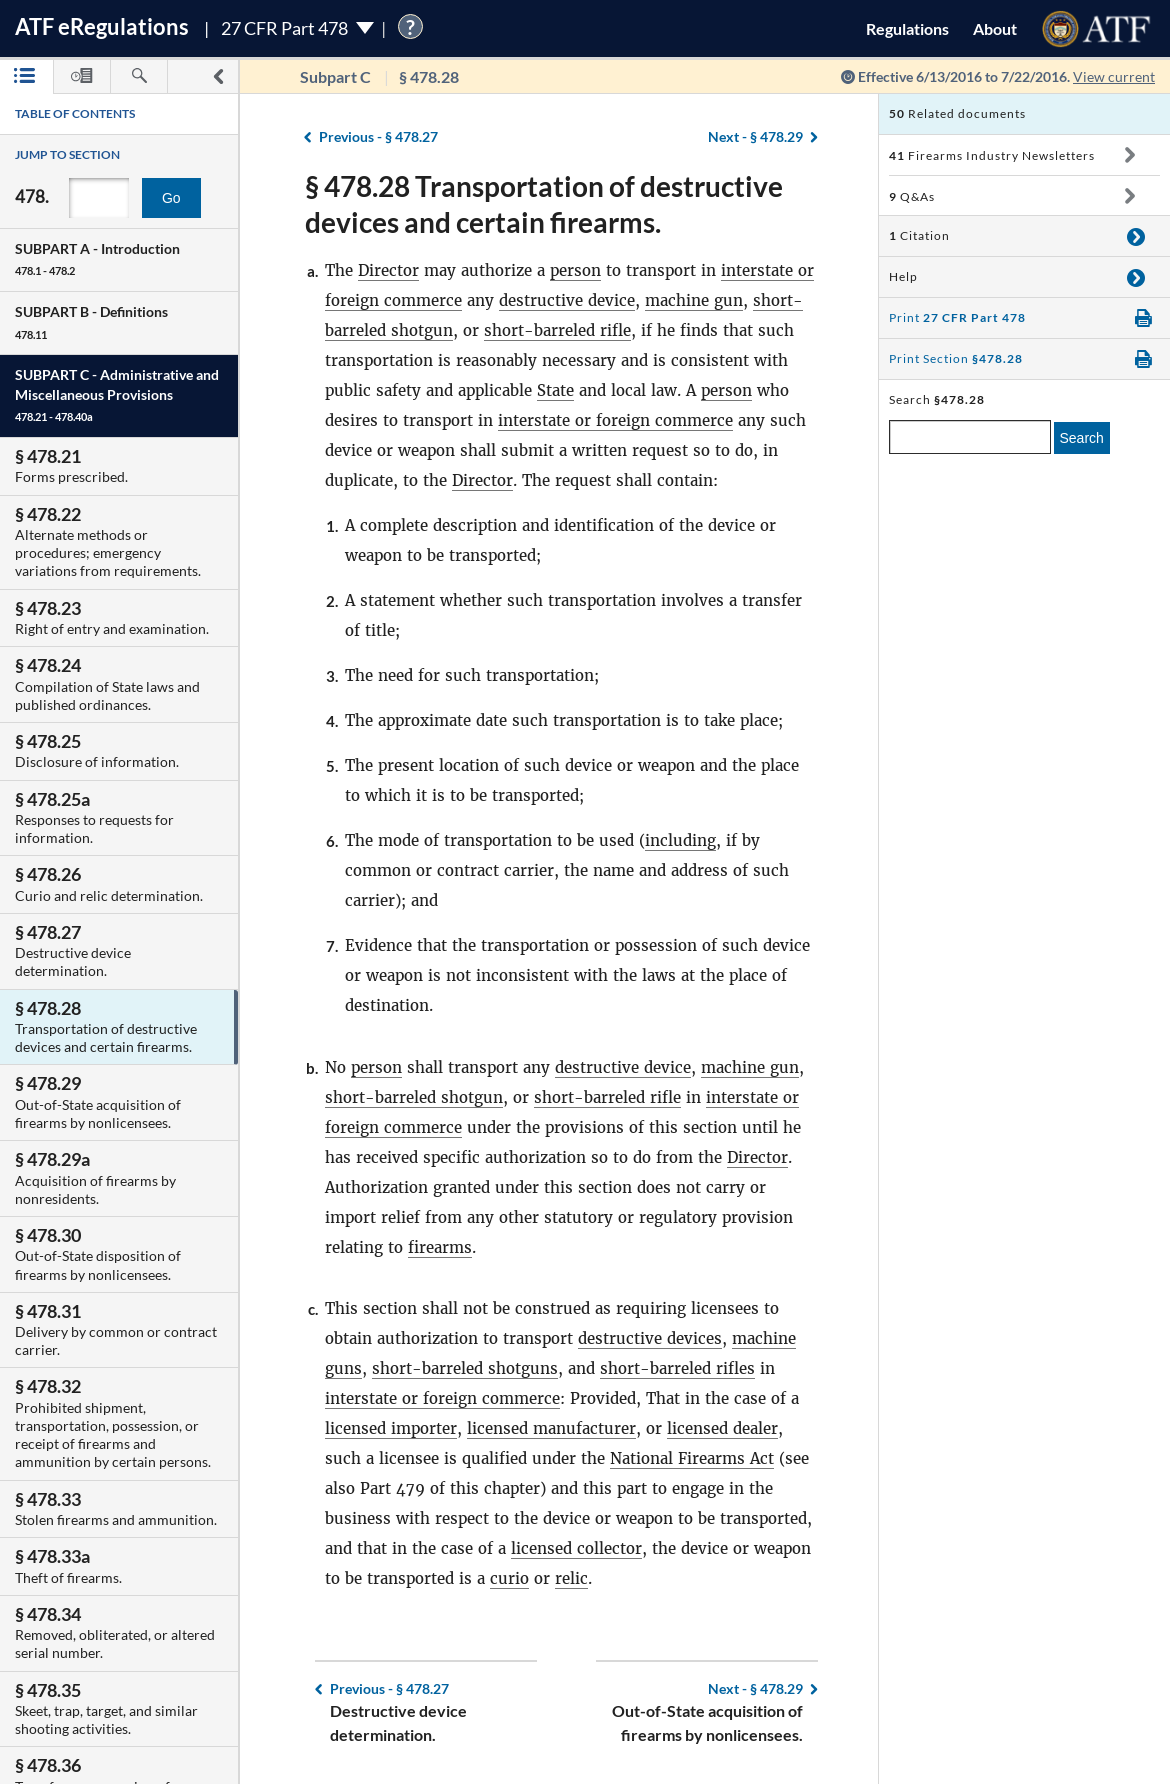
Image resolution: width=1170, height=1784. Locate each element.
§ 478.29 (755, 136)
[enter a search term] (970, 437)
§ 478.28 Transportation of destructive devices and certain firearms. (544, 204)
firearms (440, 1247)
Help (903, 276)
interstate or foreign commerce (615, 420)
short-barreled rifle (557, 330)
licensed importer (391, 1428)
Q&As (912, 196)
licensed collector (576, 1548)
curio (509, 1578)
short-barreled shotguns (465, 1368)
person (575, 270)
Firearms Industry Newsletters (992, 155)
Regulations (907, 28)
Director (388, 270)
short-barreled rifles (677, 1368)
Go (171, 198)
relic (571, 1578)
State (555, 390)
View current (1114, 76)
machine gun (694, 300)
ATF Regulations (102, 26)
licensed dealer (722, 1428)
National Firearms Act (692, 1458)
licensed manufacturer (551, 1428)
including (680, 840)
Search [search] (1082, 438)
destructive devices (650, 1338)
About (995, 28)
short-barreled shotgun (414, 1097)
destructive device (567, 300)
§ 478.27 (378, 136)
